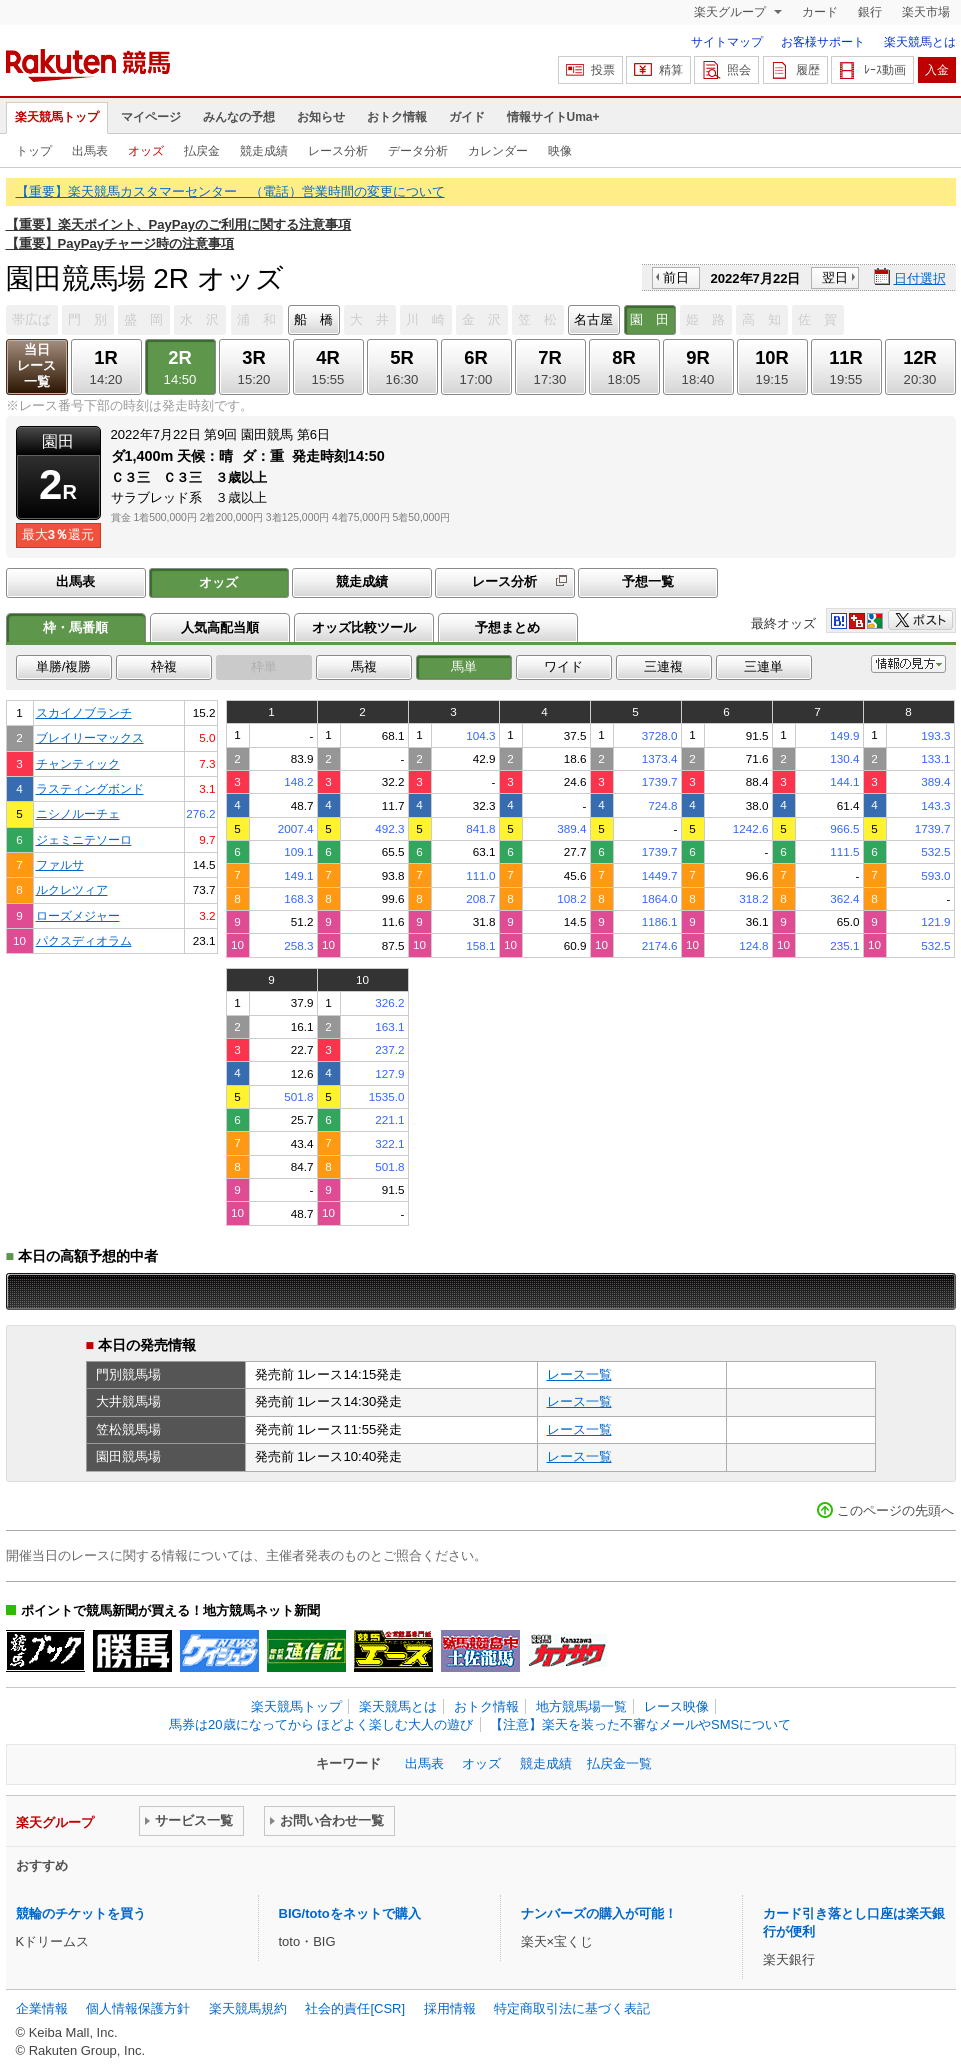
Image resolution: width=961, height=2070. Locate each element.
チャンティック (78, 763)
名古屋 (593, 319)
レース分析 (338, 151)
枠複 (164, 666)
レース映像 (676, 1706)
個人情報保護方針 (138, 2008)
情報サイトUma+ (553, 117)
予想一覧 (648, 581)
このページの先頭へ (895, 1510)
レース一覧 (579, 1374)
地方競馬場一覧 (581, 1706)
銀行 (870, 12)
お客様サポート (823, 42)
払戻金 (202, 151)
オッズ (146, 151)
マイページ (151, 117)
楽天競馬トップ (57, 117)
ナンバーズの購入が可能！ (599, 1913)
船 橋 (313, 319)
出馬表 (90, 151)
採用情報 (450, 2008)
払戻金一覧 (619, 1763)
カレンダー (498, 151)
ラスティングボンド (90, 788)
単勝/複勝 (64, 666)
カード (820, 12)
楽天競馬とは (920, 42)
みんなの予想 (239, 117)
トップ (34, 151)
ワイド (563, 666)
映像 (560, 151)
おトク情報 (397, 117)
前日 (676, 277)
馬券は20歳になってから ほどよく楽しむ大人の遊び (321, 1724)
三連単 (763, 666)
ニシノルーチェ (78, 813)
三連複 (663, 666)
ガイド (467, 117)
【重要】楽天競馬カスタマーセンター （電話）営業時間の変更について (230, 191)
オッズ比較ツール (364, 627)
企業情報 (42, 2008)
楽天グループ (731, 12)
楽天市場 (926, 12)
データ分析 (418, 151)
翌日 (835, 277)
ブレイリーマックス (90, 737)
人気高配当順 (220, 627)
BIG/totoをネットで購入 (350, 1913)
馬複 (364, 666)
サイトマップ (727, 42)
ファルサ (60, 864)
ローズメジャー (78, 915)
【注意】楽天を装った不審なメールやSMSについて (640, 1724)
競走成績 (264, 151)
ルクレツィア (72, 889)
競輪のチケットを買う (81, 1913)
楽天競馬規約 (248, 2008)
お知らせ (321, 117)
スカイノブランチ (84, 712)
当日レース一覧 (36, 365)
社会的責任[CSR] (355, 2008)
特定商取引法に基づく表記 (572, 2008)
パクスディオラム (84, 940)
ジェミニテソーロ (84, 839)
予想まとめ (507, 627)
